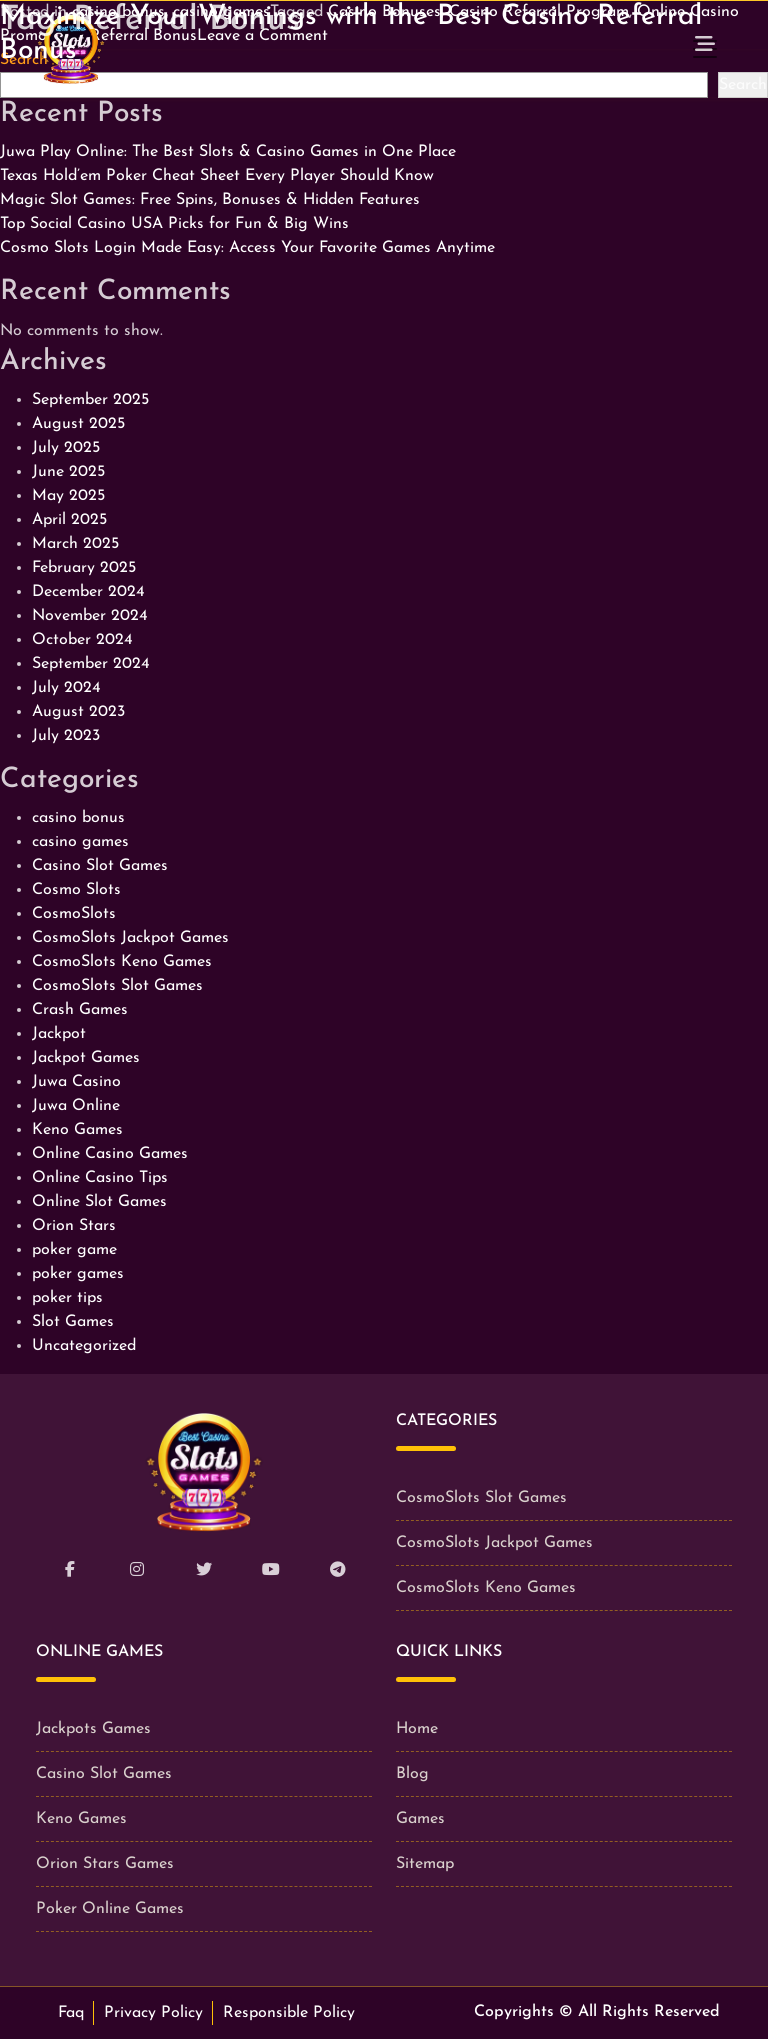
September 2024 (91, 664)
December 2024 (88, 592)
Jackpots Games (93, 1729)
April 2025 (69, 520)
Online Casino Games (110, 1154)
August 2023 (78, 712)
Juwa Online (76, 1106)
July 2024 (66, 688)
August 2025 (78, 424)
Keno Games (77, 1130)
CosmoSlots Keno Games (122, 962)
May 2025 (68, 496)
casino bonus (78, 818)
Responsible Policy (289, 2013)
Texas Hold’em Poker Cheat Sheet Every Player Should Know (217, 176)
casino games (80, 842)
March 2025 (75, 544)
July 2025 (66, 448)
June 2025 (68, 472)
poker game (74, 1250)
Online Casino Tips (100, 1178)
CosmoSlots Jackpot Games (130, 938)
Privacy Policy (153, 2013)
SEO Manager (414, 88)
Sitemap (425, 1864)
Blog (412, 1774)
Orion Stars (74, 1226)
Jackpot (59, 1034)
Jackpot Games (86, 1058)
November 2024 (90, 616)
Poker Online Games (110, 1909)
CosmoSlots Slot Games (117, 986)
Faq (71, 2013)
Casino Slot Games (100, 866)
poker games (78, 1274)
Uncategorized (84, 1346)
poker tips (67, 1298)
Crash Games (80, 1010)
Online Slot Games (99, 1202)
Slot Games (73, 1322)
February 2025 (84, 568)
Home (417, 1729)
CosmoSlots (74, 914)
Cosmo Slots (76, 890)
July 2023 (66, 736)
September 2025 (90, 400)
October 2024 (82, 640)
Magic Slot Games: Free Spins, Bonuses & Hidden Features (210, 200)
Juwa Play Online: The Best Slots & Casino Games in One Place (228, 152)
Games (420, 1819)
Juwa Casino (76, 1082)
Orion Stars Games (105, 1864)
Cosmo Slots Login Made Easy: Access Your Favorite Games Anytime (247, 248)
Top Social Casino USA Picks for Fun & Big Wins (174, 224)
